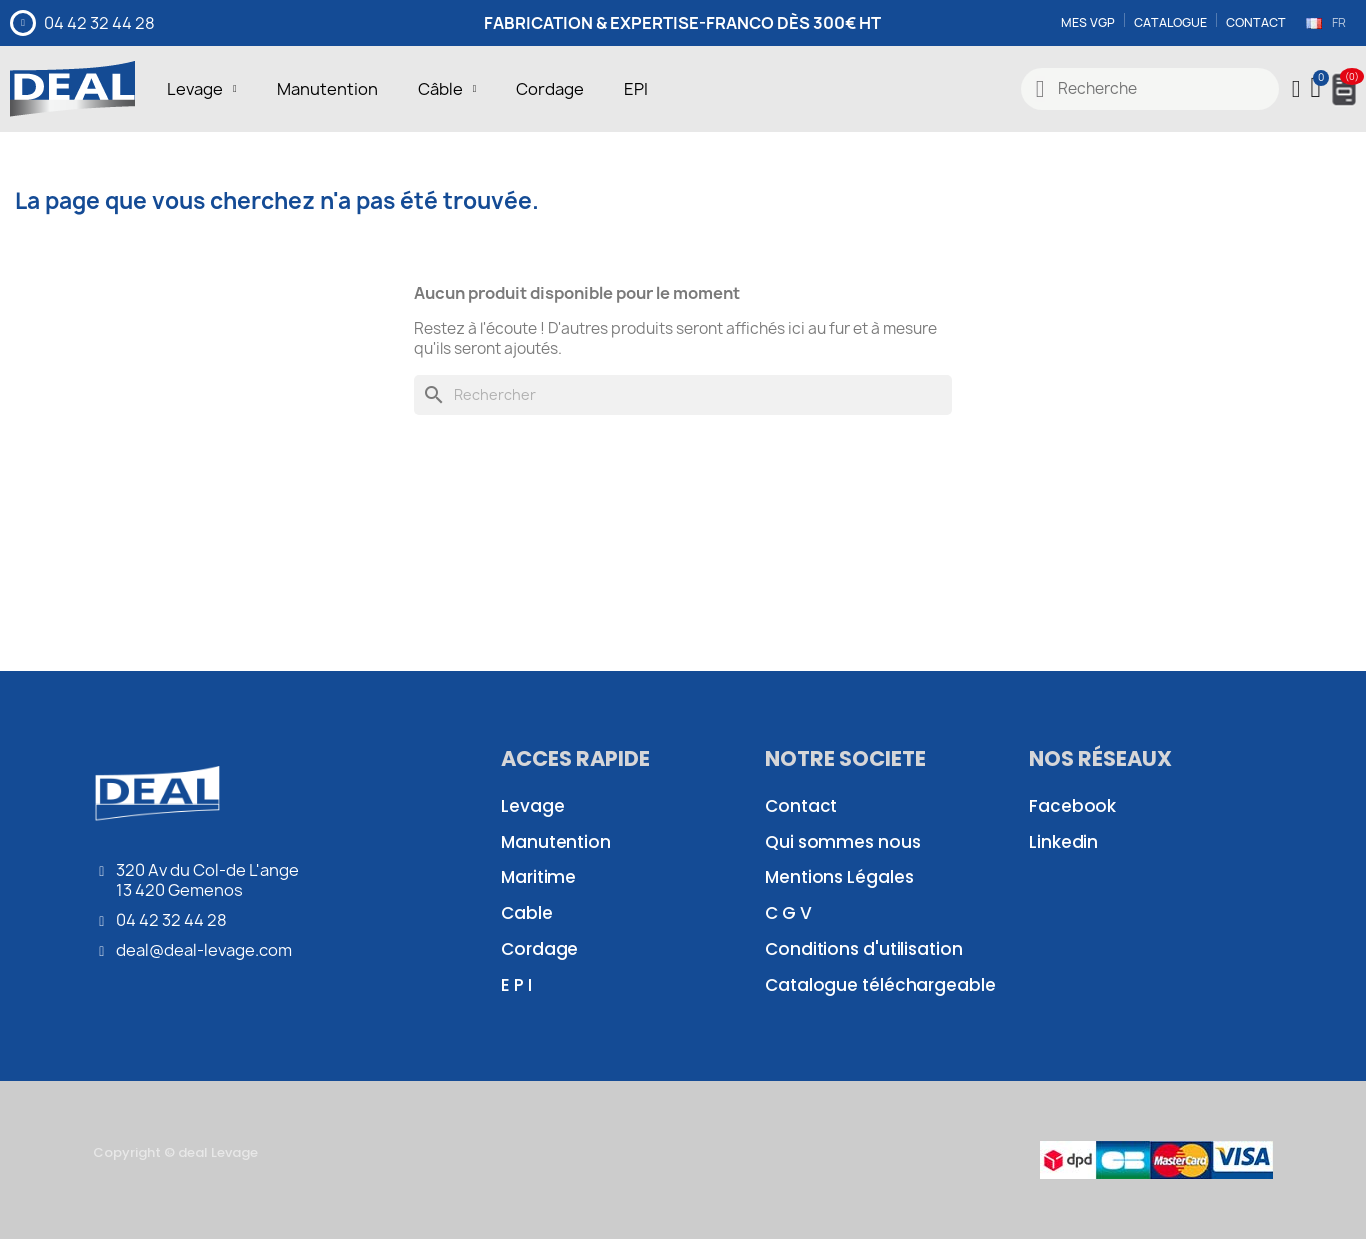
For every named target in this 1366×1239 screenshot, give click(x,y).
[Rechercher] (683, 395)
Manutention (327, 89)
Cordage (550, 89)
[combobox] (1150, 89)
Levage (202, 89)
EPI (636, 89)
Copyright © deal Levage (175, 1152)
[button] (1318, 89)
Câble (447, 89)
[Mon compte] (1296, 89)
